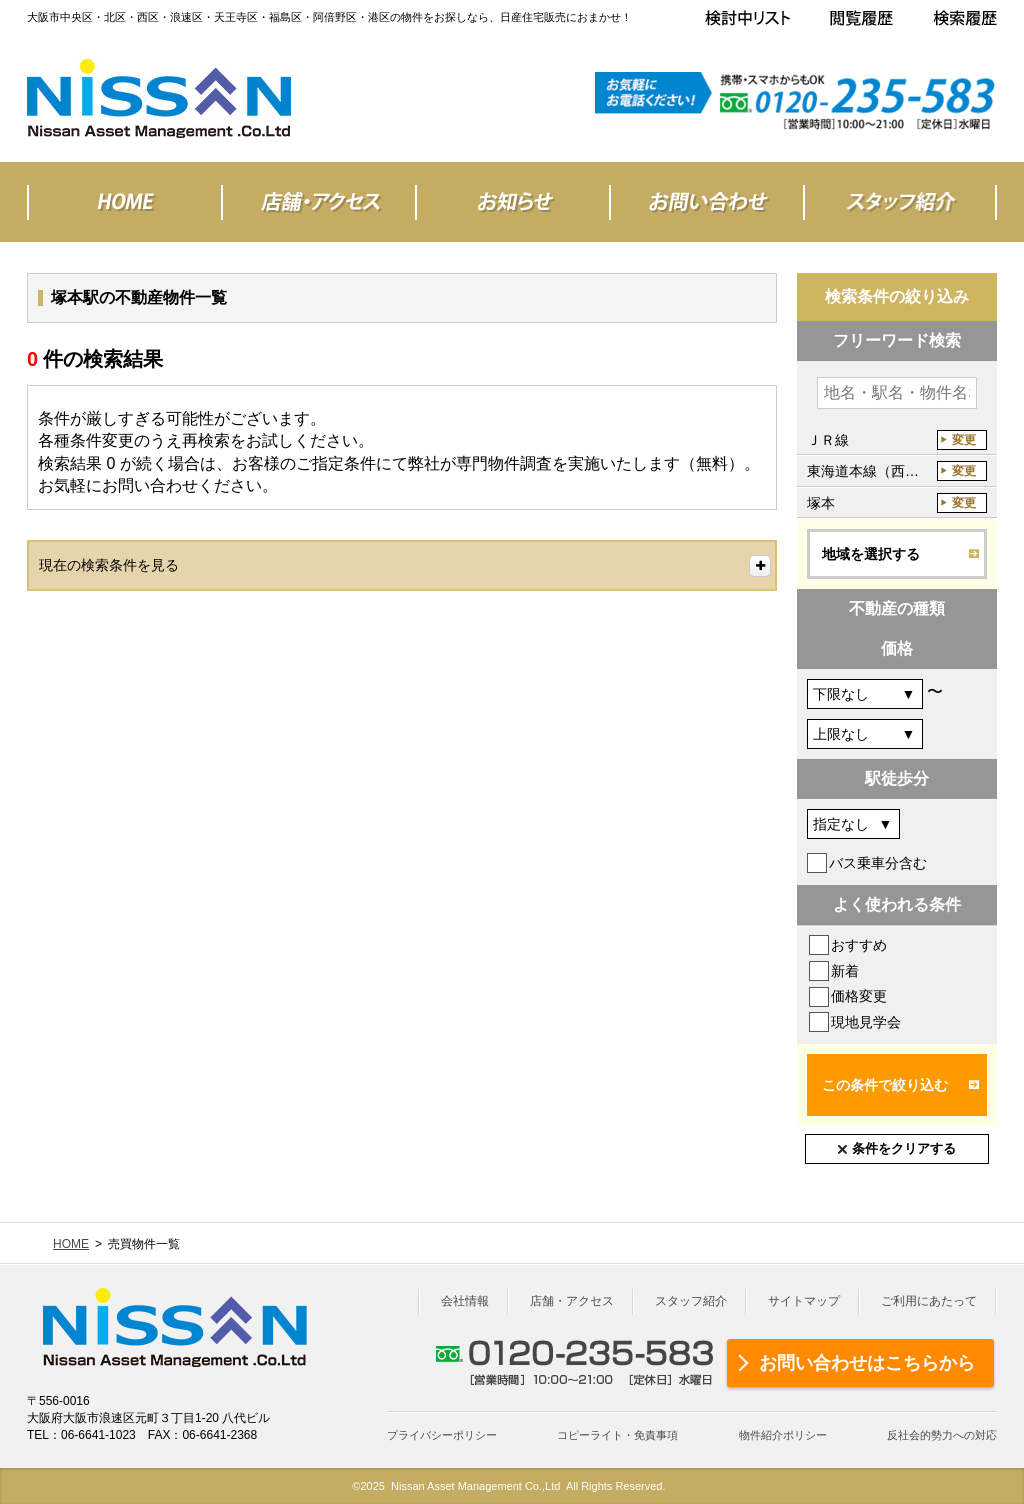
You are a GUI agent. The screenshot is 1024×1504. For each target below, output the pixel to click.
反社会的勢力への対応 (942, 1435)
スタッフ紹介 (691, 1301)
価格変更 (859, 996)
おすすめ (859, 945)
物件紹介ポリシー (783, 1435)
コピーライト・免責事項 (617, 1435)
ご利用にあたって (929, 1301)
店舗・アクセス (572, 1301)
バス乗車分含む (878, 863)
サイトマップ (804, 1301)
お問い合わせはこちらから (867, 1363)
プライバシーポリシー (442, 1435)
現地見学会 (866, 1022)
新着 (845, 971)
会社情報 (465, 1301)
